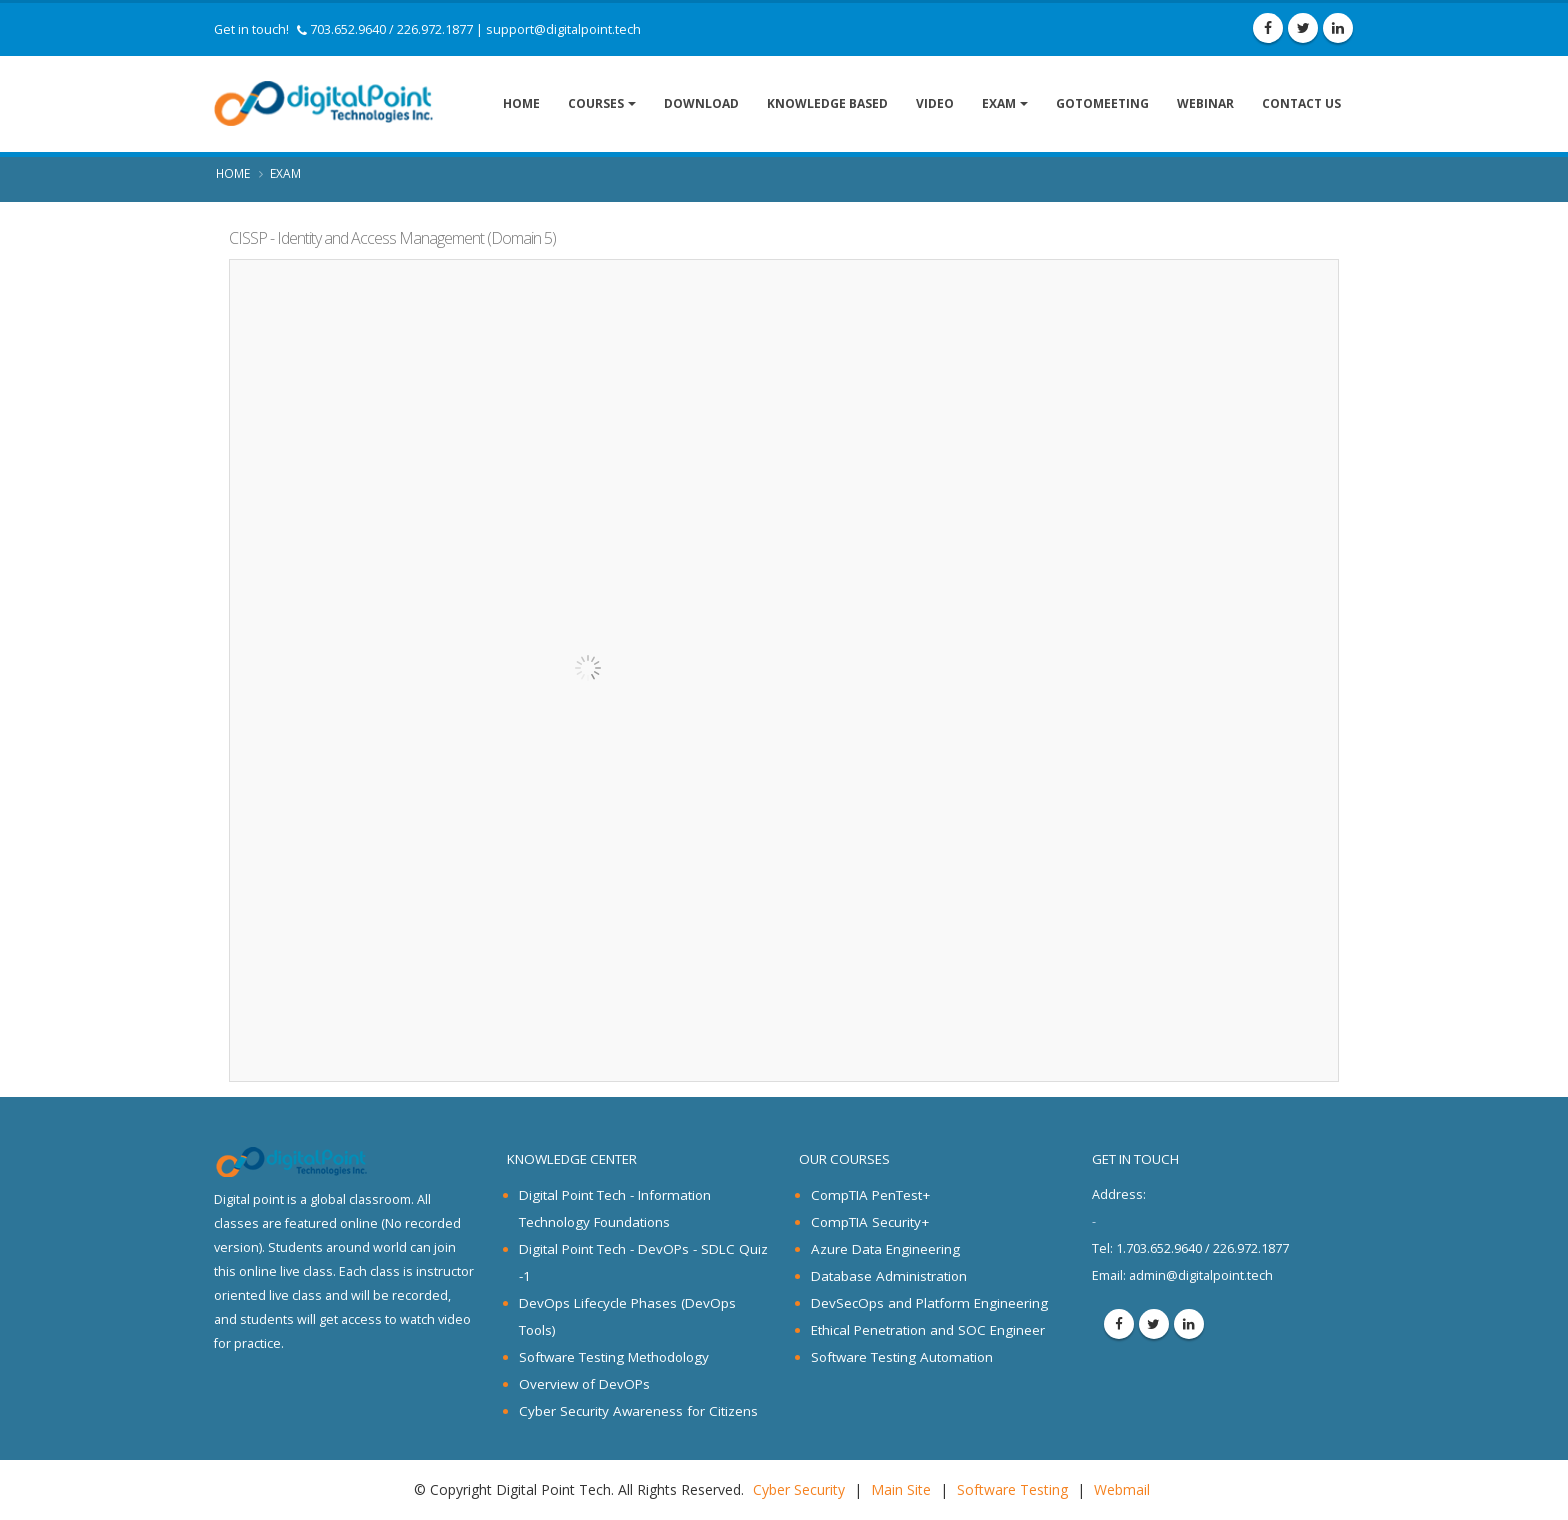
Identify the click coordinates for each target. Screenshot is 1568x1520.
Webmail (1122, 1489)
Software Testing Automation (902, 1357)
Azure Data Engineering (885, 1249)
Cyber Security (799, 1489)
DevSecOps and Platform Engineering (929, 1303)
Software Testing (1012, 1489)
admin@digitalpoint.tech (1201, 1275)
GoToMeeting (1102, 103)
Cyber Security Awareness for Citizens (638, 1411)
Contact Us (1301, 103)
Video (935, 103)
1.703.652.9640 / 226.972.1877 (1190, 1248)
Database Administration (889, 1276)
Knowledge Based (827, 103)
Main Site (901, 1489)
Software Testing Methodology (614, 1357)
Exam (999, 103)
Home (521, 103)
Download (701, 103)
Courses (596, 103)
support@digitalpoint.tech (563, 29)
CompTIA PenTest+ (870, 1195)
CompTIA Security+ (870, 1222)
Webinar (1205, 103)
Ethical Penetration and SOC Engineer (928, 1330)
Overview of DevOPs (584, 1384)
